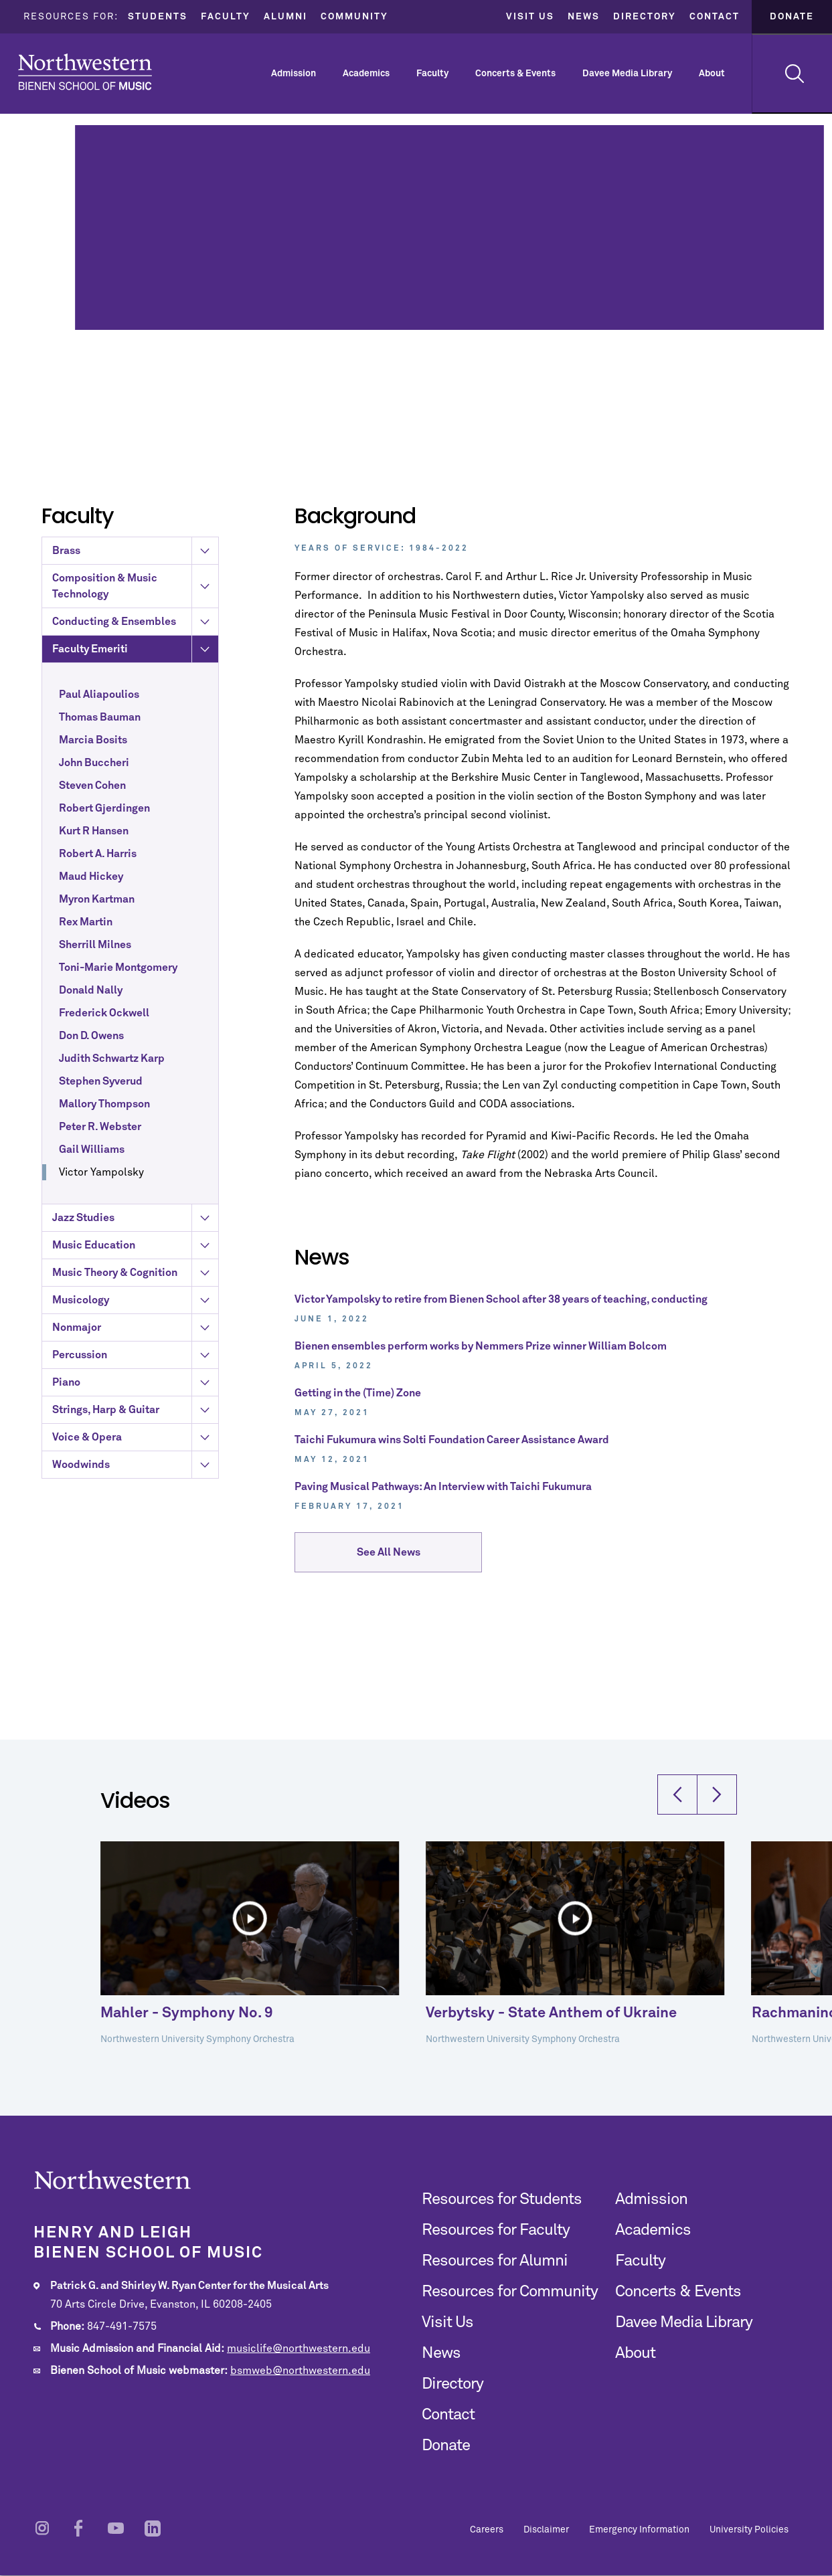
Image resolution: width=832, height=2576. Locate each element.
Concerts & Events (515, 73)
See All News (388, 1561)
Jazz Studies (135, 1440)
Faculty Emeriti (135, 871)
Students (157, 16)
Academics (366, 73)
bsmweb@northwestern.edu (300, 2370)
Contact (714, 16)
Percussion (135, 1577)
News (584, 16)
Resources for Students (502, 2199)
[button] (677, 1880)
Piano (135, 1605)
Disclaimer (546, 2530)
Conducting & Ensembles (135, 844)
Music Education (135, 1468)
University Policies (749, 2530)
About (712, 73)
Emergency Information (639, 2530)
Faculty (225, 16)
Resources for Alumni (495, 2261)
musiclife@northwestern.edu (298, 2348)
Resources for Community (510, 2292)
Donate (792, 16)
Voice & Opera (135, 1660)
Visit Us (530, 16)
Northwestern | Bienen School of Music (85, 72)
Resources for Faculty (496, 2230)
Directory (644, 16)
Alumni (285, 16)
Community (354, 16)
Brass (135, 773)
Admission (293, 73)
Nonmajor (135, 1550)
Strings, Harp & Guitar (135, 1632)
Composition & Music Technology (135, 809)
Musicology (135, 1522)
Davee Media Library (627, 73)
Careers (486, 2530)
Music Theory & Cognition (135, 1495)
